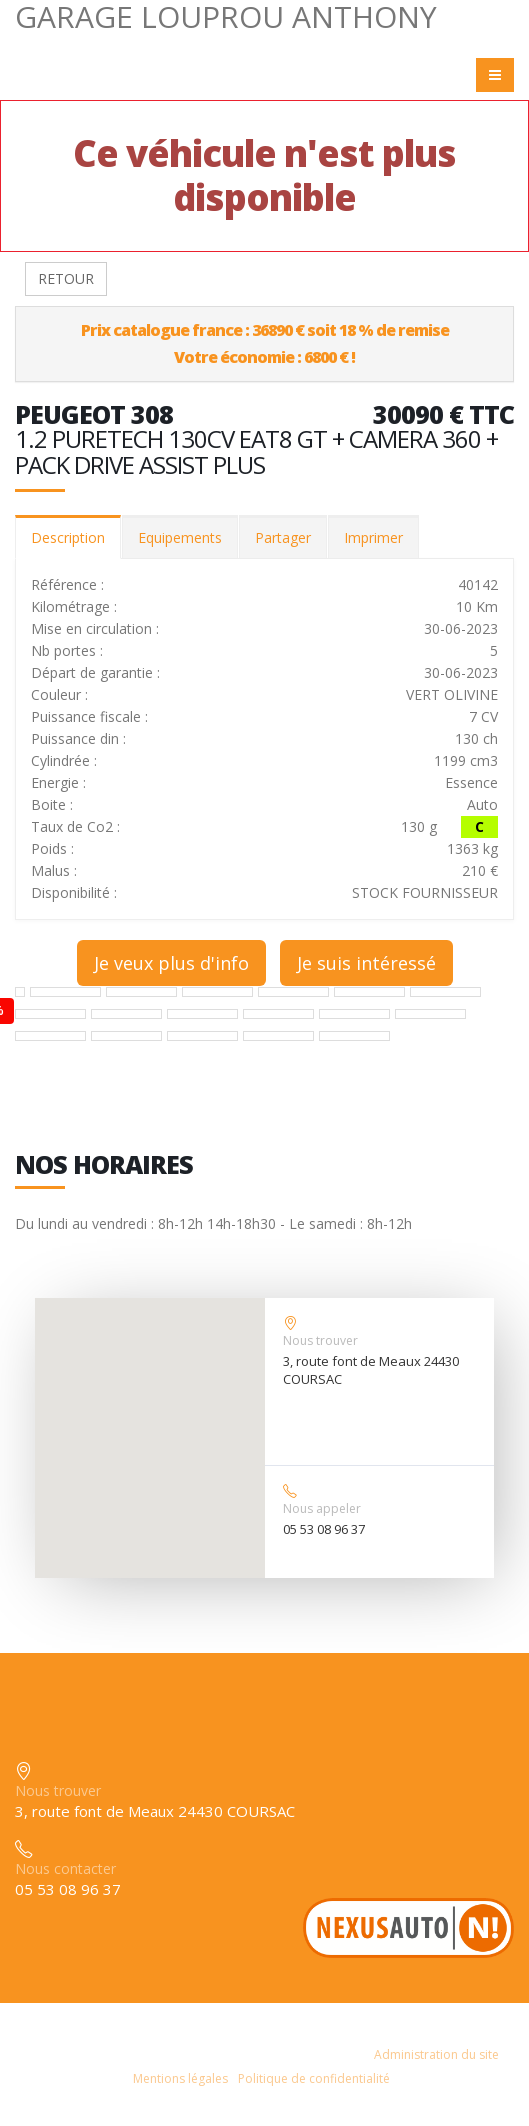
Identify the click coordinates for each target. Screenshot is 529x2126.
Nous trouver (320, 1340)
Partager (283, 537)
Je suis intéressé (366, 963)
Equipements (180, 537)
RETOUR (66, 278)
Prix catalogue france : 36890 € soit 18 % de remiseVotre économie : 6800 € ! (265, 343)
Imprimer (373, 537)
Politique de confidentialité (314, 2078)
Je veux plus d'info (171, 963)
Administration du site (436, 2054)
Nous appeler (322, 1508)
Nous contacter (65, 1868)
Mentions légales (180, 2078)
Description (68, 537)
